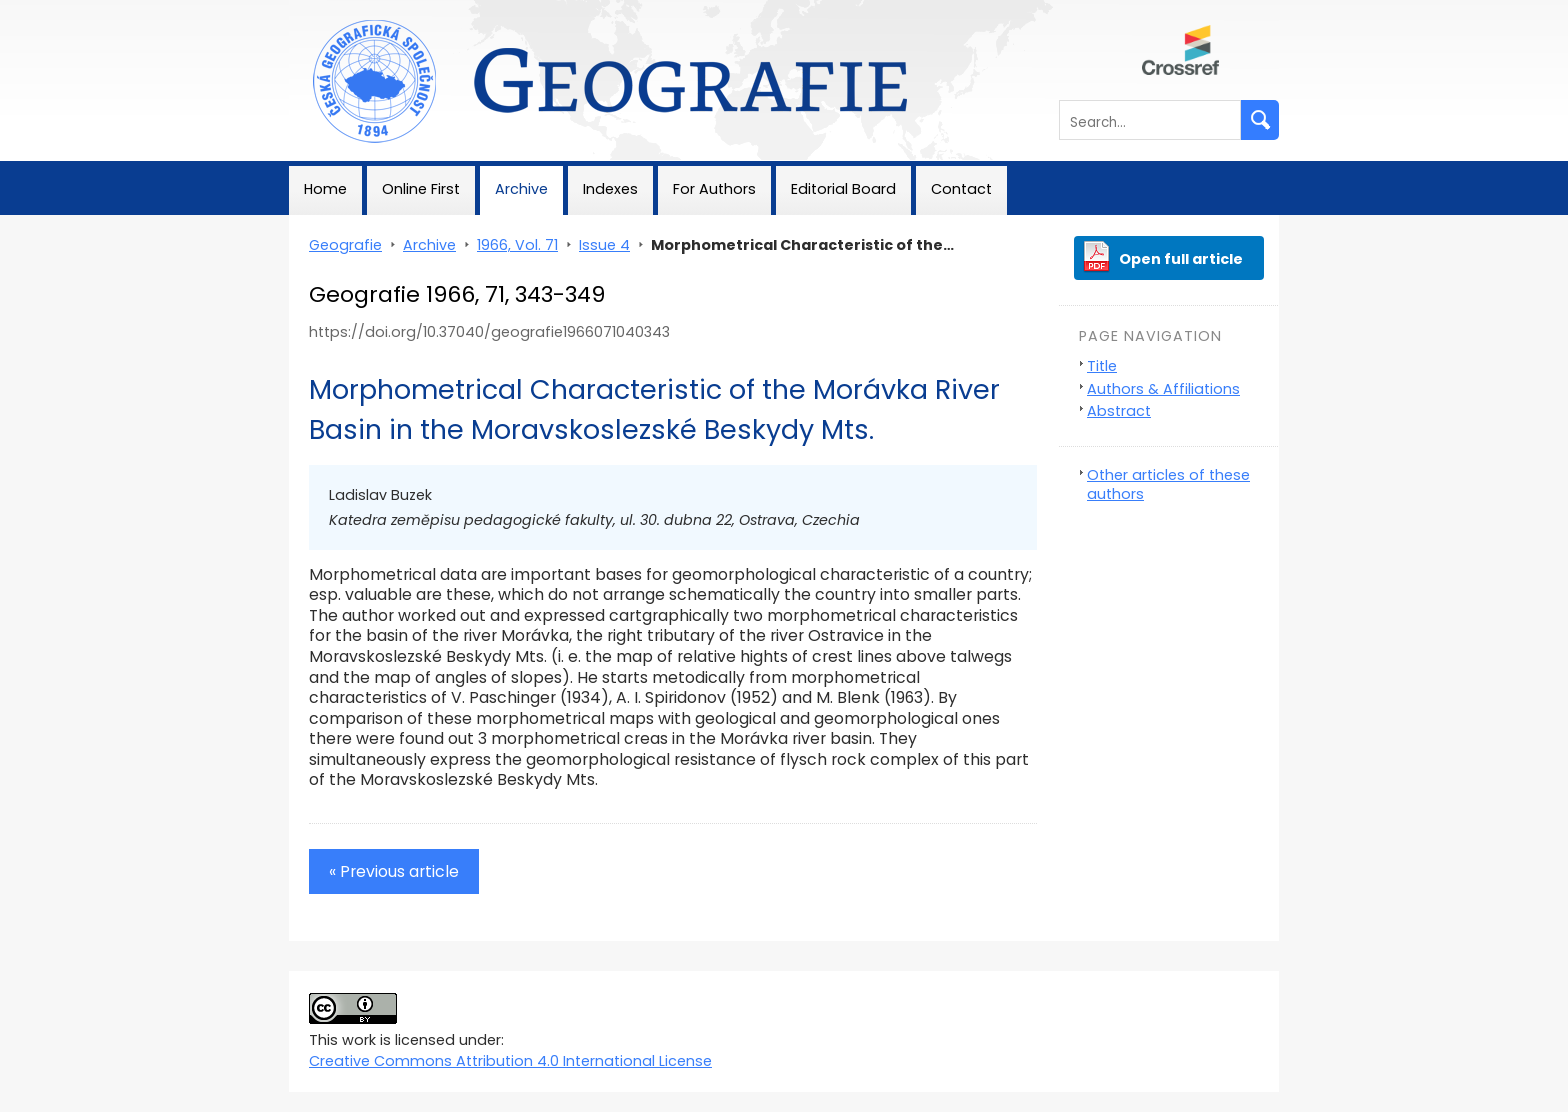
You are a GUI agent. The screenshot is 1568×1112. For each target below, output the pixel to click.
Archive (521, 189)
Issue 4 (604, 245)
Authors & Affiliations (1163, 389)
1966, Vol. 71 (517, 245)
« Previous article (394, 871)
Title (1102, 366)
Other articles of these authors (1168, 484)
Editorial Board (843, 189)
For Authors (714, 189)
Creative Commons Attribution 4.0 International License (510, 1061)
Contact (961, 189)
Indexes (610, 189)
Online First (421, 189)
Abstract (1119, 411)
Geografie (325, 10)
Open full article (1181, 259)
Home (325, 189)
